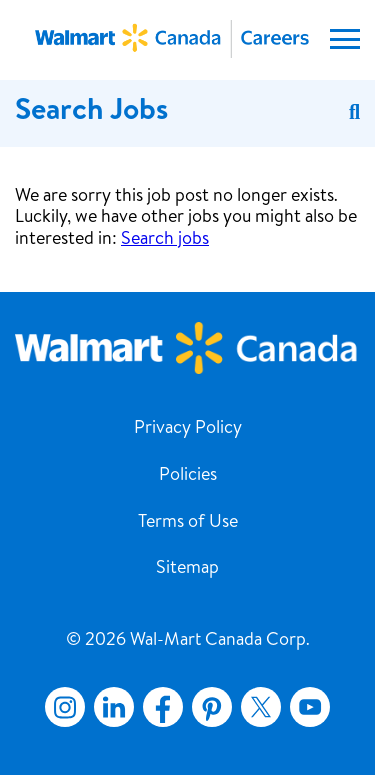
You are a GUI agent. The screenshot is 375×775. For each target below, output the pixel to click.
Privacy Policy (188, 429)
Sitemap (187, 569)
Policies (188, 476)
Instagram (65, 707)
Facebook (159, 707)
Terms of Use (188, 523)
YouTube (310, 707)
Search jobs (165, 240)
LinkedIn (114, 707)
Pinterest (212, 707)
